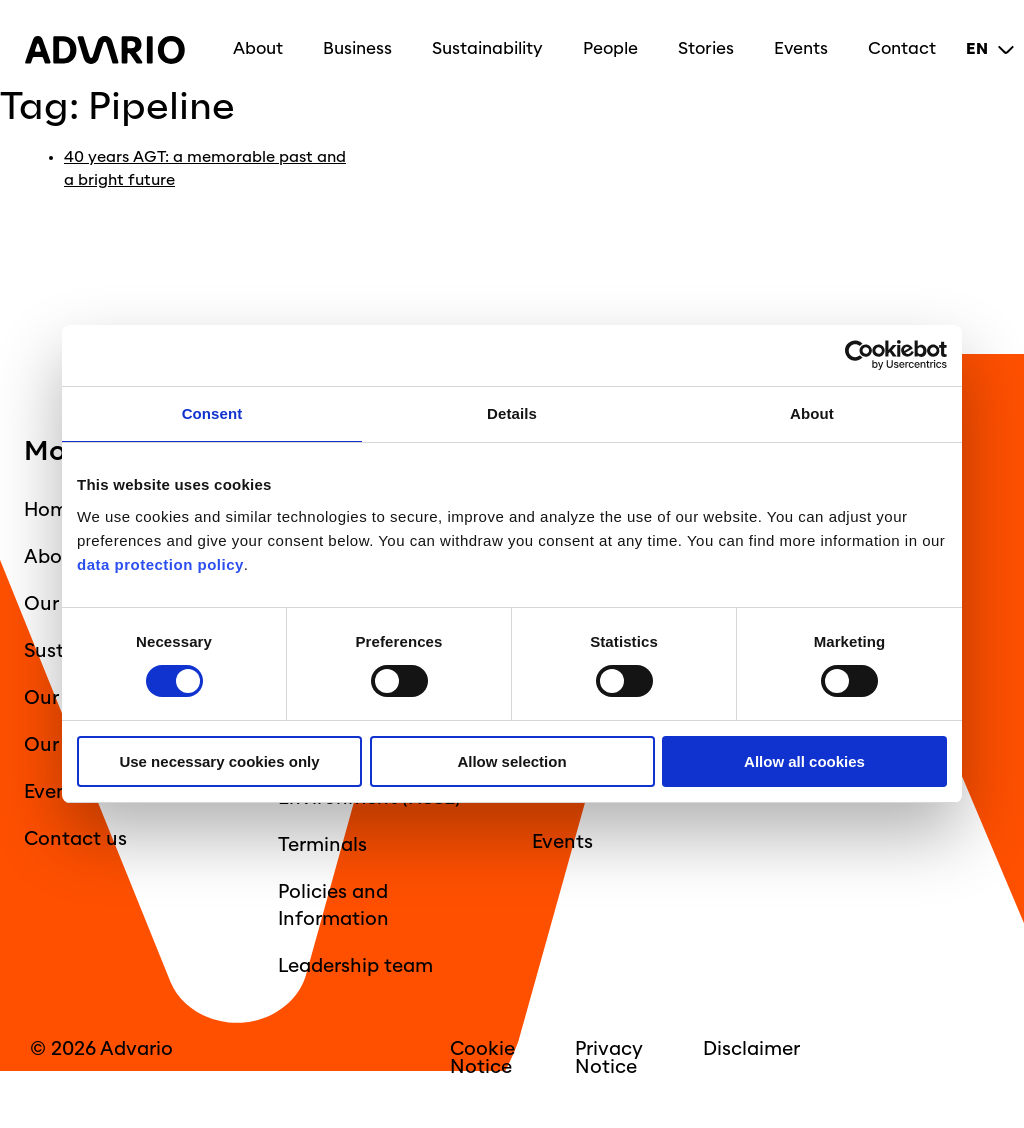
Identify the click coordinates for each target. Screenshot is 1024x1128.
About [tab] (812, 413)
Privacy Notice (609, 1057)
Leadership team (355, 965)
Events (806, 42)
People (615, 42)
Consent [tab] (212, 413)
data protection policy (160, 564)
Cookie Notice (482, 1057)
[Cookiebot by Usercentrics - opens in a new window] (859, 355)
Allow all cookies (804, 761)
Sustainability (492, 42)
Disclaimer (751, 1048)
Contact (907, 42)
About (263, 42)
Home (51, 509)
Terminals (322, 844)
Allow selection (511, 761)
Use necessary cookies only (219, 761)
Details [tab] (512, 413)
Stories (711, 42)
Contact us (75, 838)
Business (362, 42)
